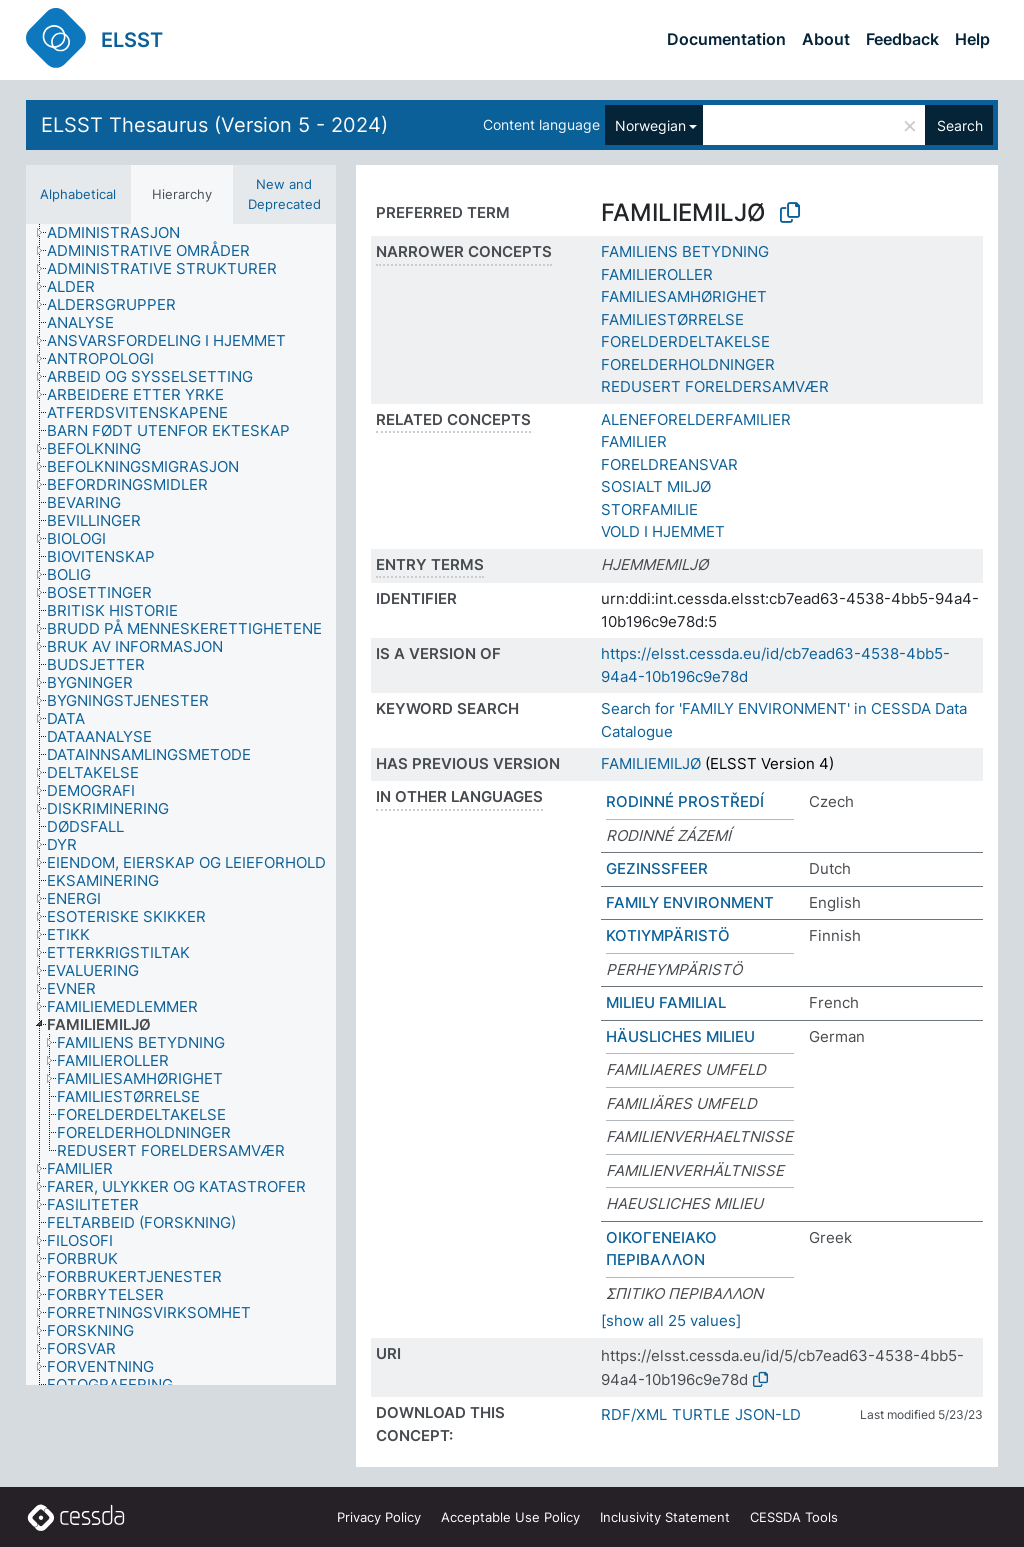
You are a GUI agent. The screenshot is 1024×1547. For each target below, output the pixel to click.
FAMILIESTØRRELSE (672, 319)
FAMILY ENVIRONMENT (690, 902)
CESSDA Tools (794, 1517)
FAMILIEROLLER (657, 274)
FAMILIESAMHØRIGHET (684, 296)
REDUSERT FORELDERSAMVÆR (715, 386)
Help (972, 39)
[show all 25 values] (671, 1320)
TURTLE (701, 1414)
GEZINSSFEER (657, 868)
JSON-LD (768, 1414)
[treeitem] (122, 233)
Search (960, 125)
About (826, 39)
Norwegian (650, 125)
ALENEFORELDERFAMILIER (696, 419)
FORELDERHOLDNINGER (688, 364)
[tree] (181, 804)
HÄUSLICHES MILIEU (680, 1036)
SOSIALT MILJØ (656, 486)
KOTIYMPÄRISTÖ (668, 935)
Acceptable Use (510, 1517)
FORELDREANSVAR (669, 464)
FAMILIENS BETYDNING (685, 251)
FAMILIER (634, 441)
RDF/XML (634, 1414)
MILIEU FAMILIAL (666, 1002)
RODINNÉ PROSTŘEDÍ (685, 801)
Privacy (379, 1517)
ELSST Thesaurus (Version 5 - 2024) (214, 125)
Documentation (726, 39)
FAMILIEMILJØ (651, 763)
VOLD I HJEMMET (663, 531)
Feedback (902, 39)
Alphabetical (78, 194)
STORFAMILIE (649, 509)
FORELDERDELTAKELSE (685, 341)
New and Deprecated (284, 194)
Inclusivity (665, 1517)
